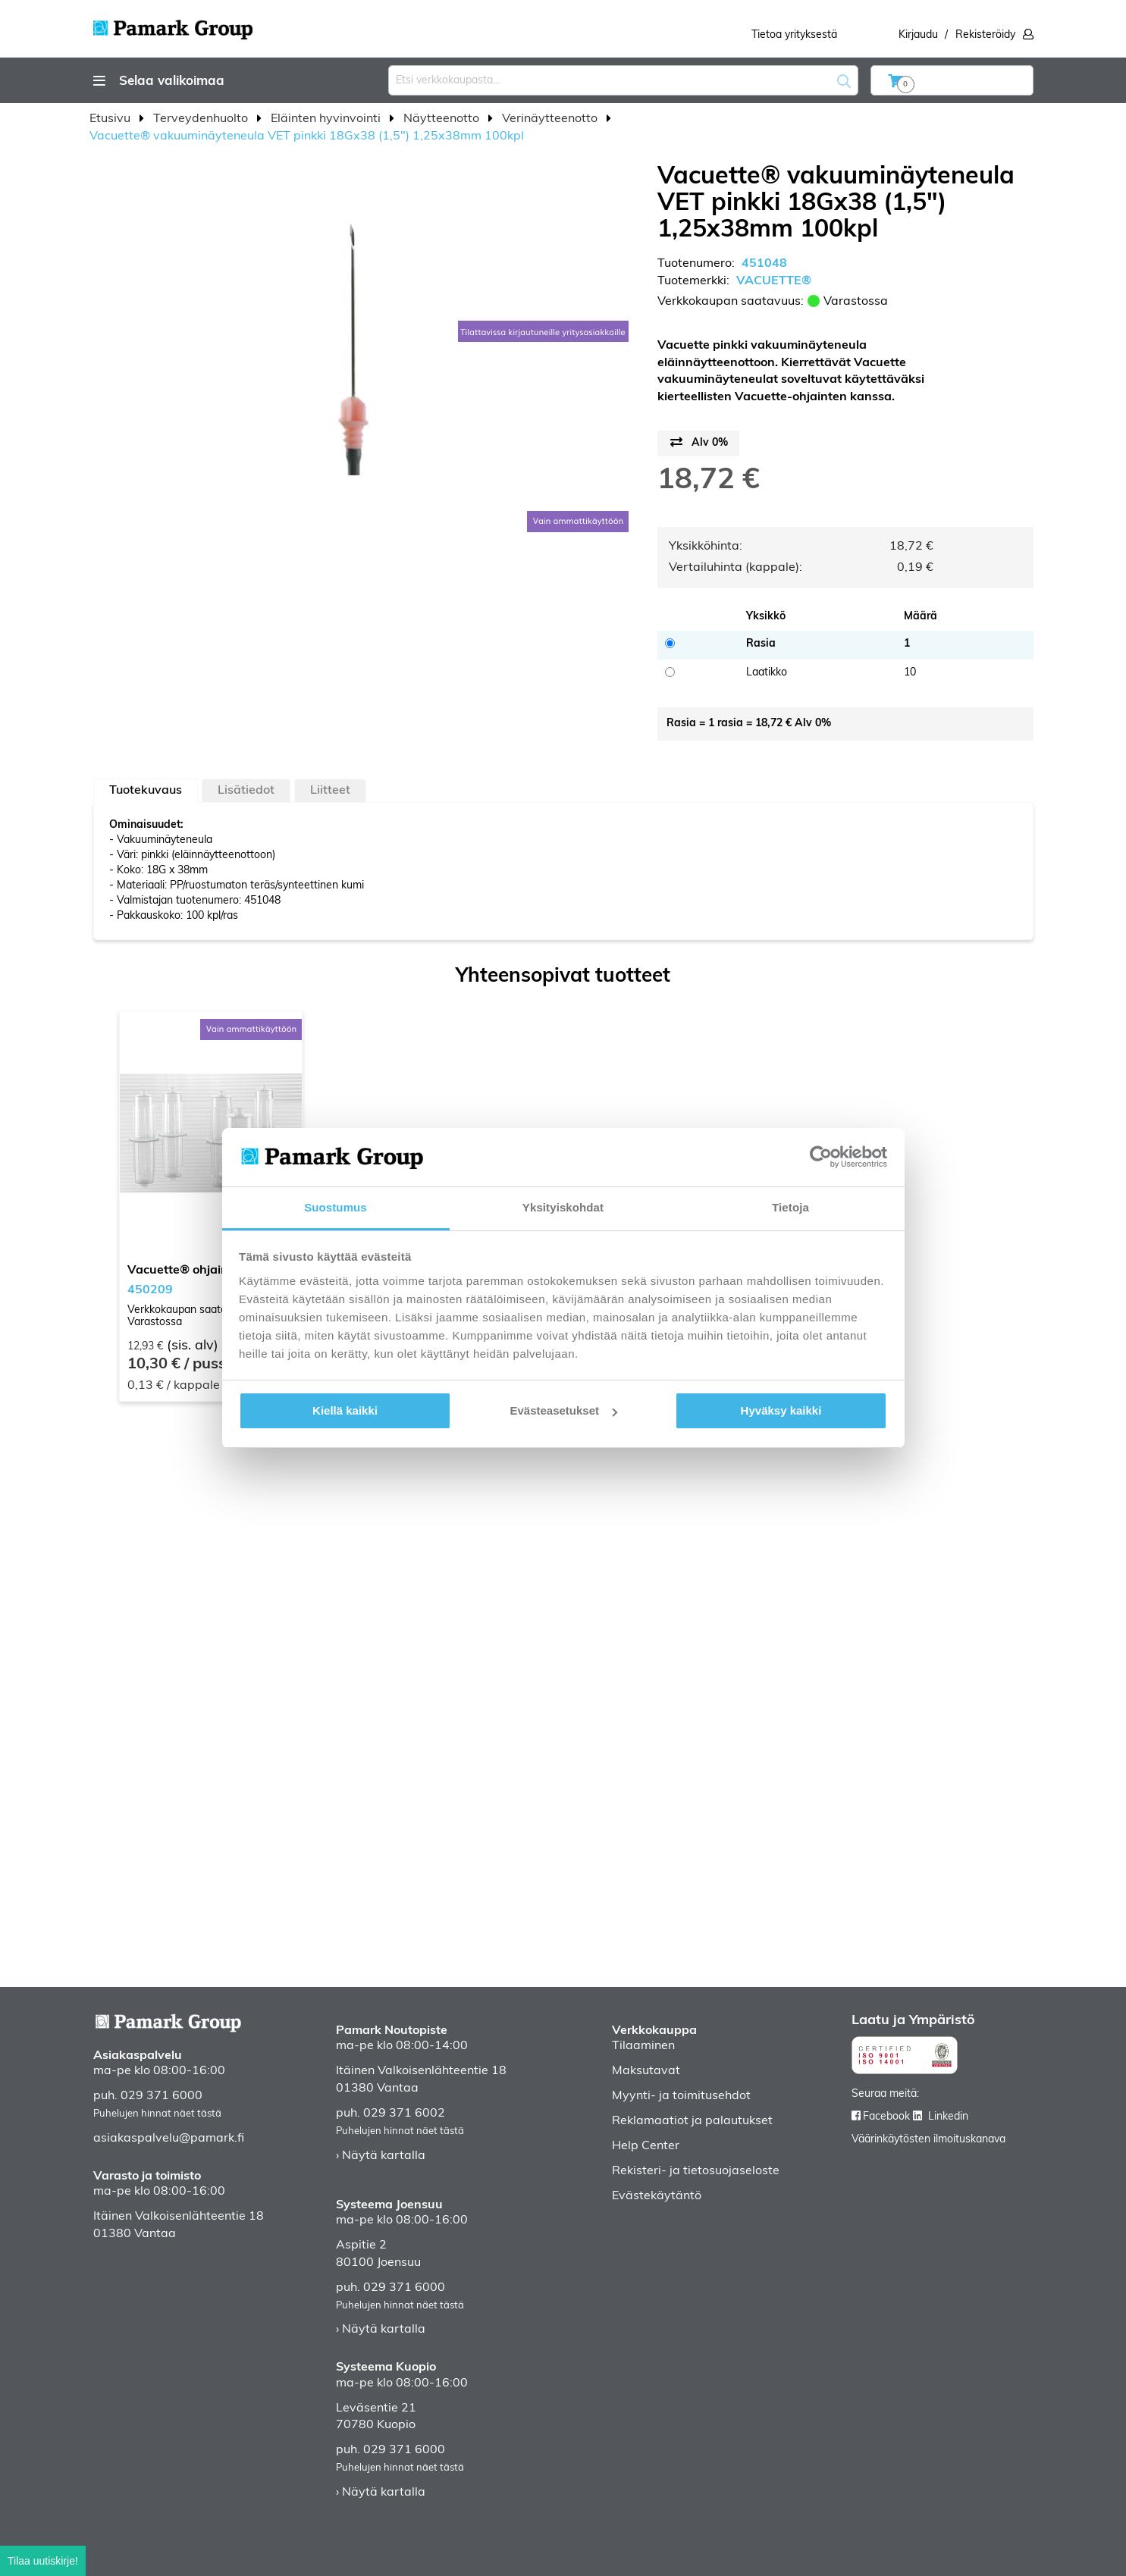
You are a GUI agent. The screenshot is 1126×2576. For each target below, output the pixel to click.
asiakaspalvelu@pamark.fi (168, 2139)
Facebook (886, 2117)
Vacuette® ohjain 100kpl (199, 1270)
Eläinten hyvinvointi (327, 119)
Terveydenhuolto (202, 119)
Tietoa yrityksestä (794, 35)
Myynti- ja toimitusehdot (681, 2096)
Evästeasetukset (563, 1410)
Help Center (645, 2146)
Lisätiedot (246, 791)
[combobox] (623, 80)
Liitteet (330, 791)
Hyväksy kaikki (781, 1410)
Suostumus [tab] (335, 1207)
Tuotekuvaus (145, 791)
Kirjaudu (918, 35)
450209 (150, 1290)
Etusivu (111, 119)
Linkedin (948, 2117)
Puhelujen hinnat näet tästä (157, 2114)
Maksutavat (646, 2071)
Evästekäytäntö (656, 2196)
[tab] (145, 791)
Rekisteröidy (985, 35)
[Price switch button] (698, 443)
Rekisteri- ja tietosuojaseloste (695, 2171)
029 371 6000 (161, 2096)
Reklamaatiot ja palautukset (692, 2121)
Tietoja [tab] (790, 1207)
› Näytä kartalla (380, 2156)
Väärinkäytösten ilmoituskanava (928, 2139)
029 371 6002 (404, 2113)
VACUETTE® (773, 281)
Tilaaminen (643, 2046)
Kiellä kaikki (345, 1410)
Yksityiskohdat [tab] (563, 1207)
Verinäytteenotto (551, 119)
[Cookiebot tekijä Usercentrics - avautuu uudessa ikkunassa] (820, 1156)
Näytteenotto (442, 119)
